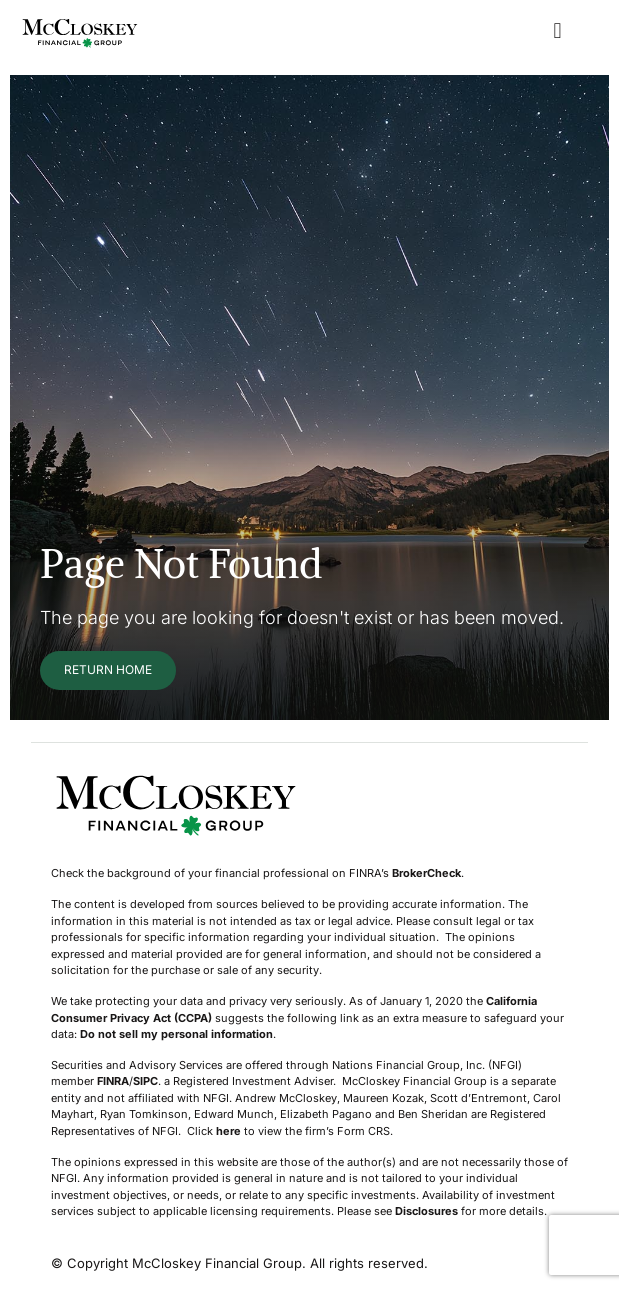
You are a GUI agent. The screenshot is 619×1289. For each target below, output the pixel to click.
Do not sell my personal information (176, 1034)
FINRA (113, 1081)
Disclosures (426, 1211)
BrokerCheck (426, 873)
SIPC (145, 1081)
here (228, 1131)
